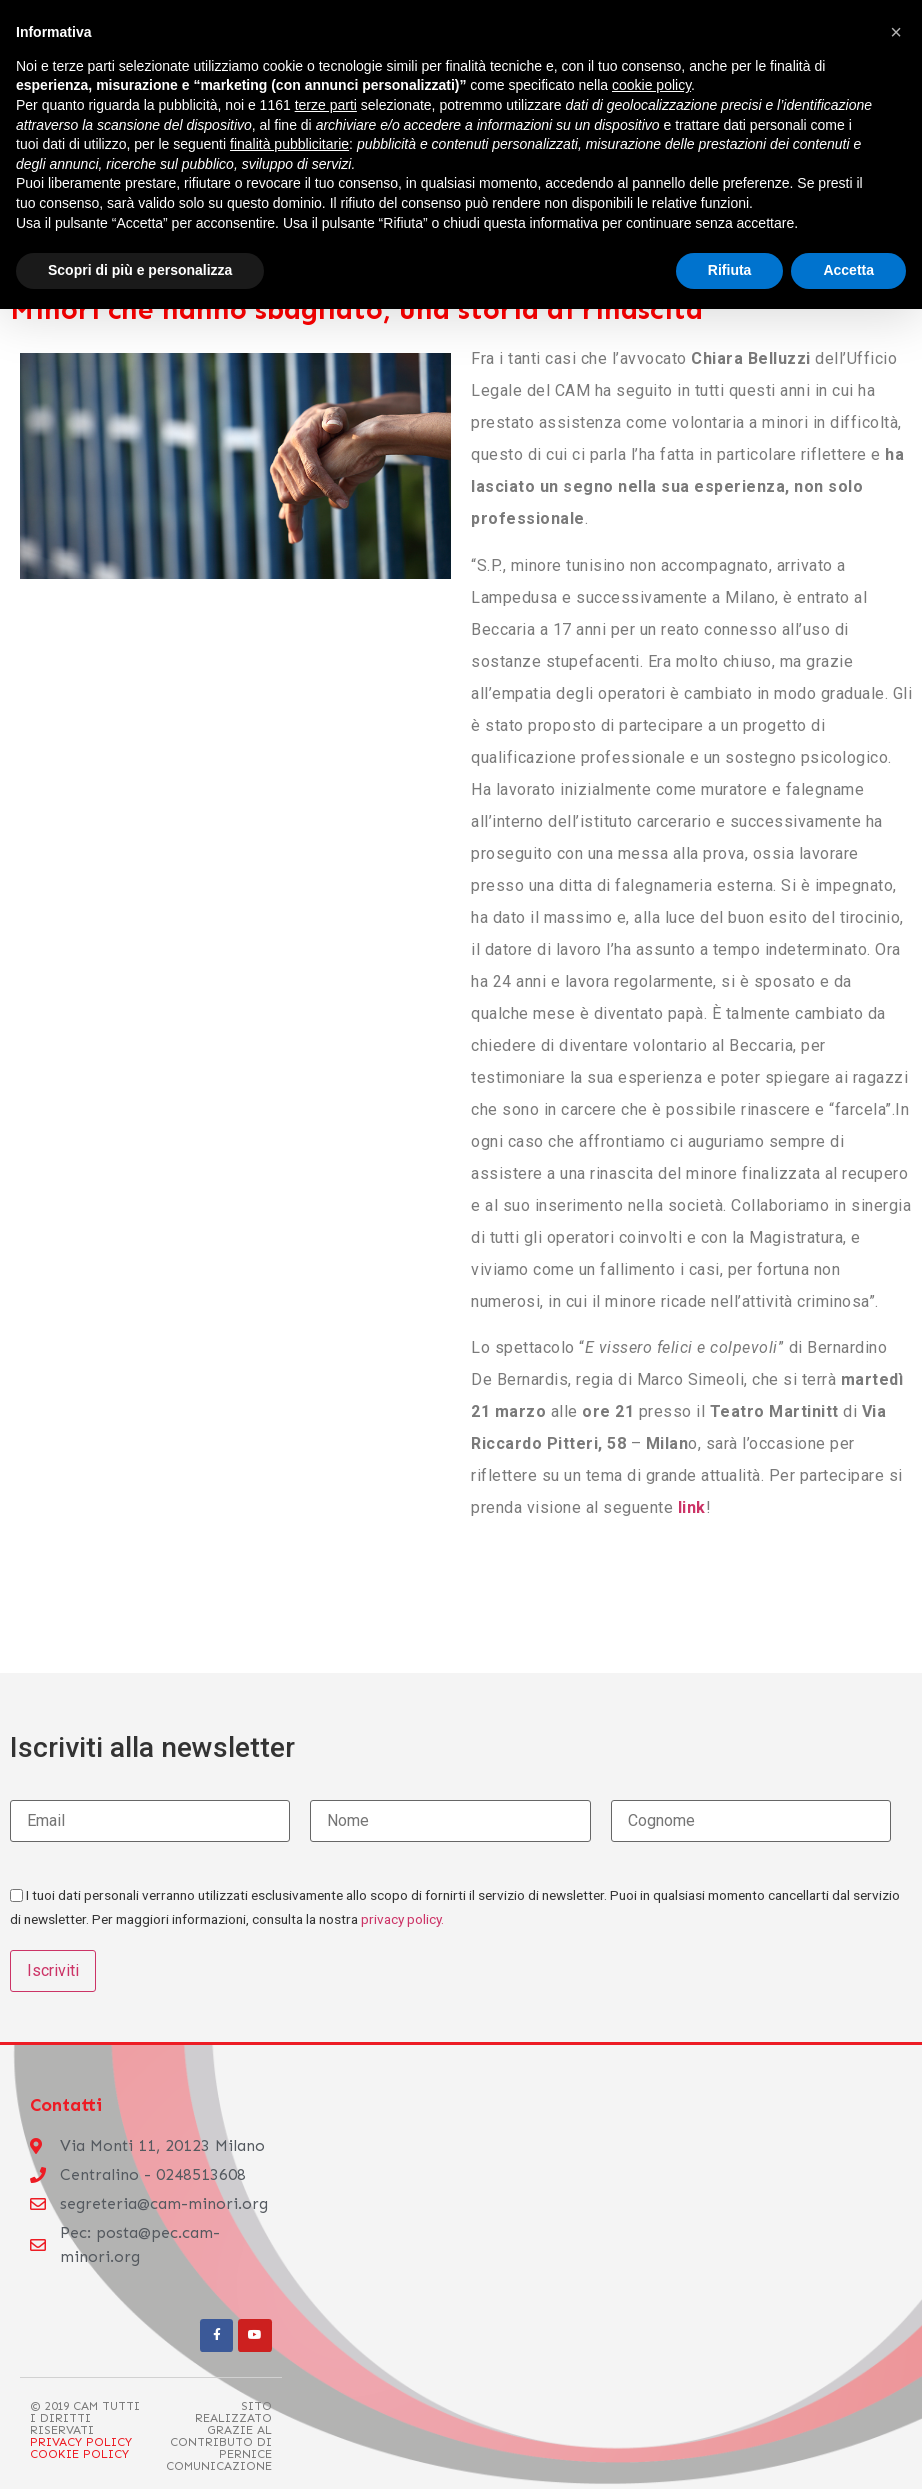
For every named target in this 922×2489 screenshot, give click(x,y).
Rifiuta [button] (730, 270)
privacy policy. (402, 1919)
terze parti (326, 105)
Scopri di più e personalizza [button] (140, 270)
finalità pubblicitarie (289, 144)
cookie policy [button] (651, 85)
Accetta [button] (848, 270)
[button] (896, 32)
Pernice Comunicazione (219, 2459)
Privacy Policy (81, 2441)
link (692, 1507)
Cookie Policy (79, 2453)
